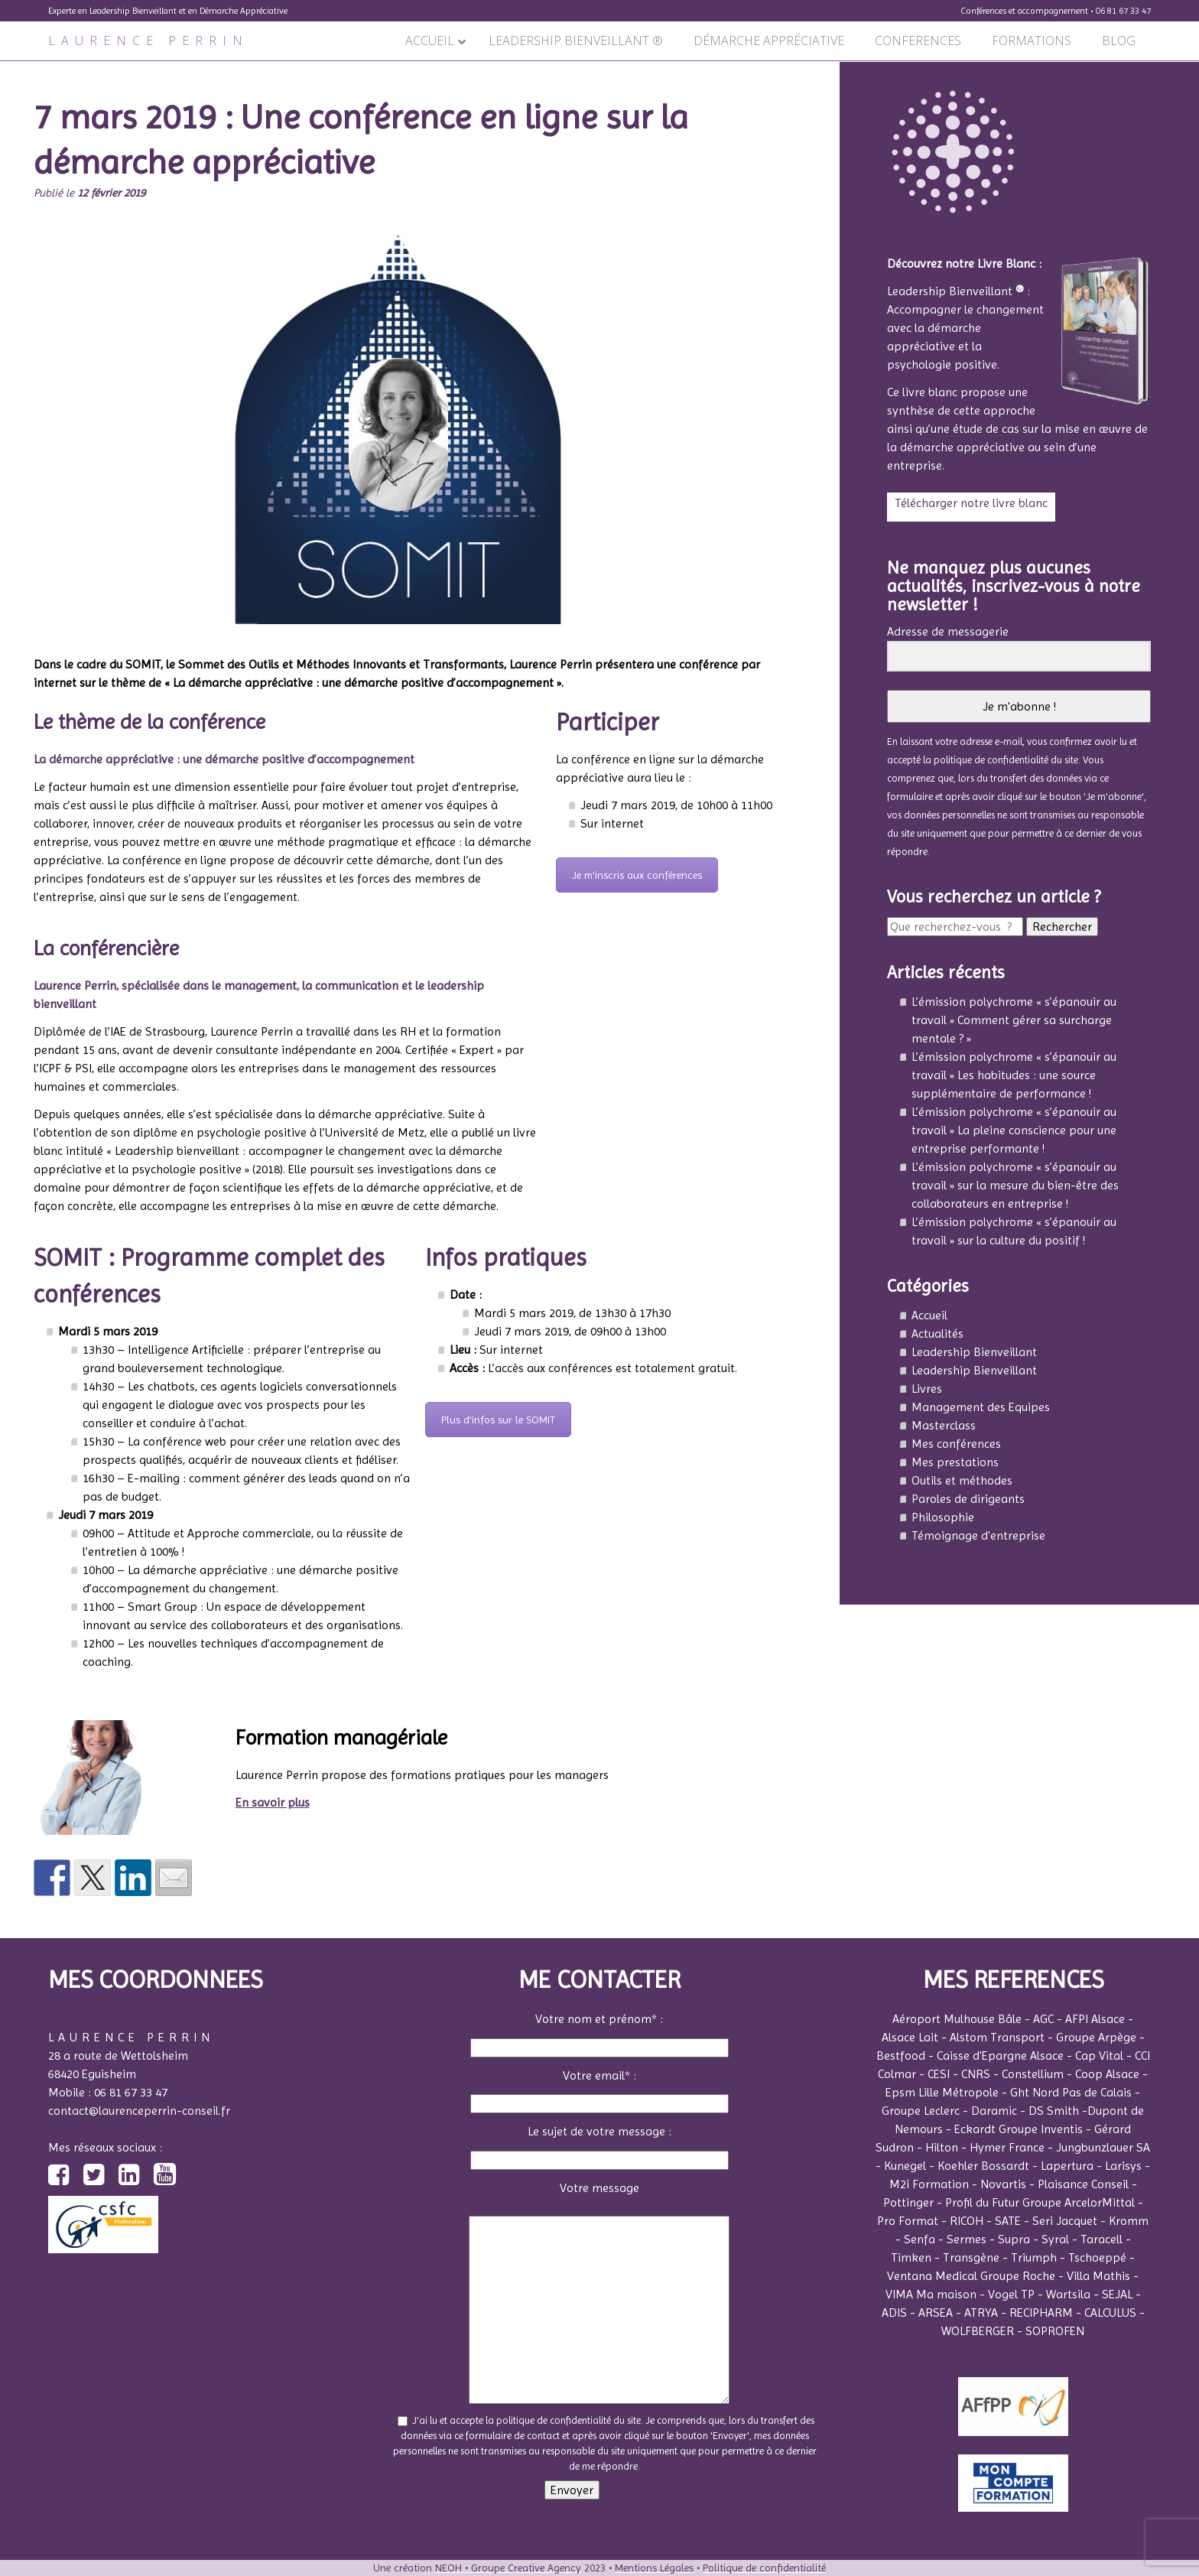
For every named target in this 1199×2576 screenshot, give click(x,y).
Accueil (929, 1315)
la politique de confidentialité (985, 760)
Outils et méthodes (961, 1480)
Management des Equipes (980, 1407)
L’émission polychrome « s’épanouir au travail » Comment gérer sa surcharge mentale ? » (1013, 1020)
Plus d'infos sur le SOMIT (498, 1419)
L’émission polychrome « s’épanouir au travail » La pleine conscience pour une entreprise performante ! (1013, 1130)
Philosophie (942, 1517)
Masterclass (943, 1425)
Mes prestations (955, 1462)
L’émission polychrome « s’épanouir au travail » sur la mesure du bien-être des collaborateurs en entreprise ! (1015, 1185)
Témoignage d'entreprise (978, 1535)
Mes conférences (956, 1443)
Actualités (937, 1333)
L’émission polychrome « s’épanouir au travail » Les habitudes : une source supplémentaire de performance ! (1013, 1075)
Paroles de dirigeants (968, 1498)
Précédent (34, 70)
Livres (926, 1388)
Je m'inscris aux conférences (637, 875)
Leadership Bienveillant (974, 1352)
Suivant (812, 70)
